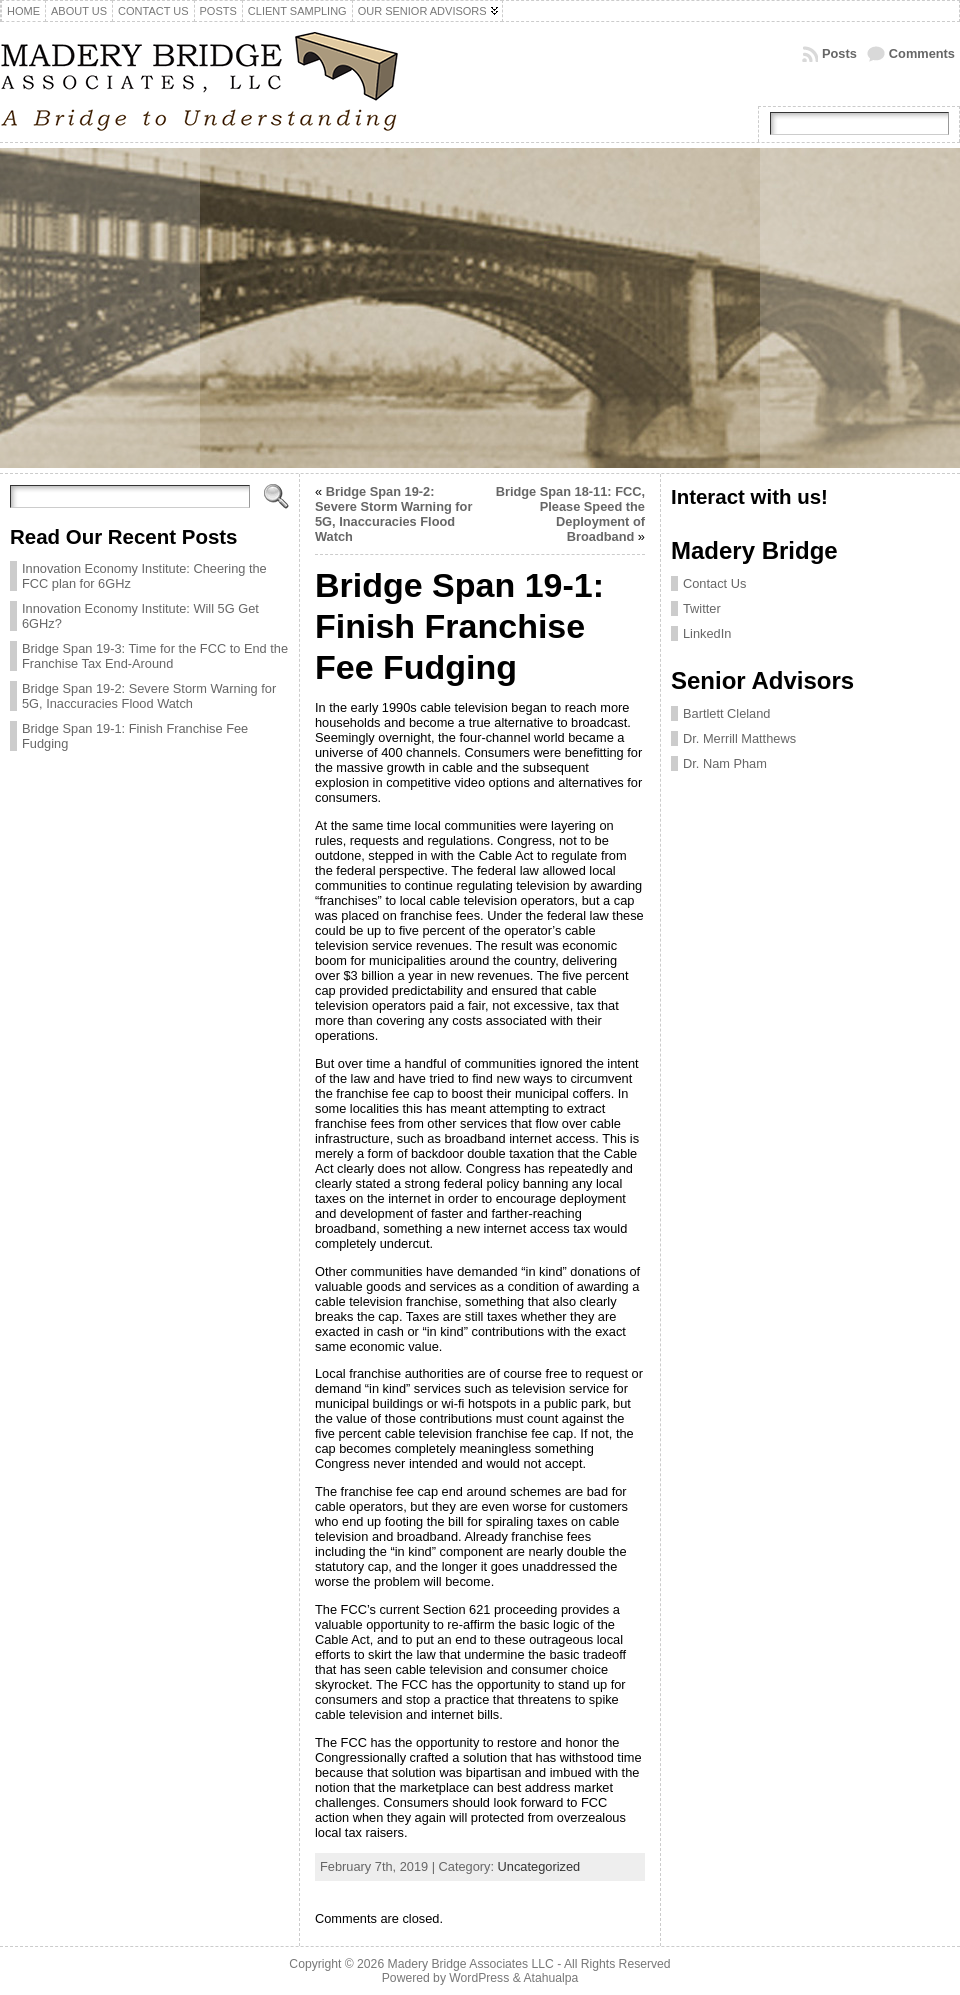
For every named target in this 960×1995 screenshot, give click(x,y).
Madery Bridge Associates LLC (471, 1964)
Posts (839, 53)
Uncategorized (539, 1866)
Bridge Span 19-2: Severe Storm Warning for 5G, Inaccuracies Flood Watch (149, 696)
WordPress (479, 1978)
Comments (922, 53)
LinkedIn (707, 633)
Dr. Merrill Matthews (739, 738)
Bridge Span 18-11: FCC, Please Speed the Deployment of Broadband (570, 514)
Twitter (702, 608)
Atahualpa (550, 1978)
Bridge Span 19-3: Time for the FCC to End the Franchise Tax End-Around (155, 656)
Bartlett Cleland (727, 713)
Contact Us (714, 583)
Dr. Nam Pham (725, 763)
